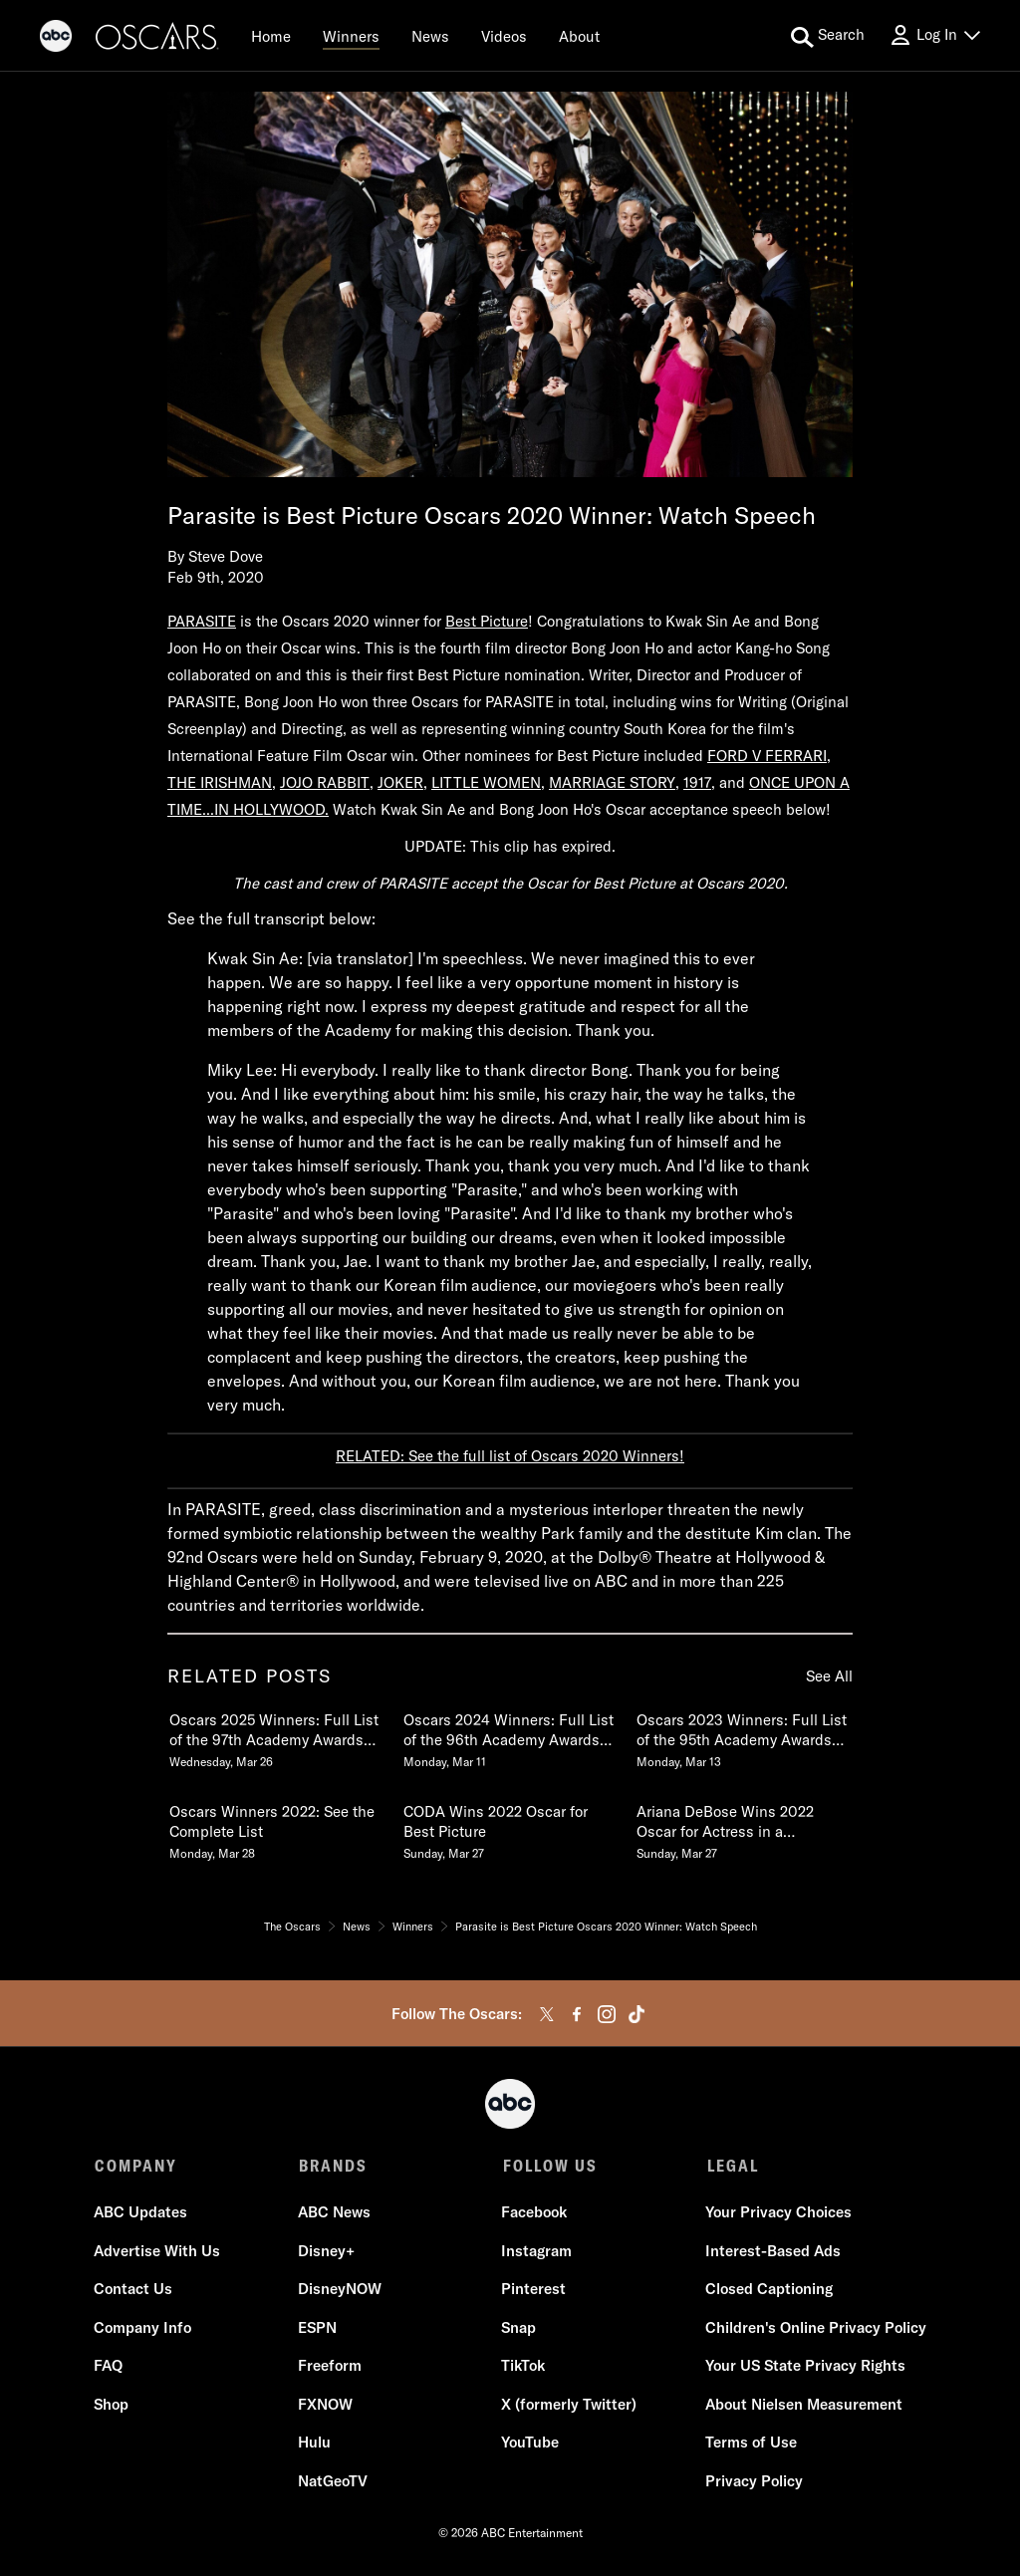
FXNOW (325, 2405)
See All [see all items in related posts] (829, 1676)
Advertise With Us (158, 2251)
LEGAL (730, 2166)
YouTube (530, 2444)
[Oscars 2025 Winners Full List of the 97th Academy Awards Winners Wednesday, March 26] (275, 1736)
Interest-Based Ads (772, 2251)
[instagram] (607, 2014)
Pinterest (533, 2290)
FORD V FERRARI (767, 755)
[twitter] (547, 2014)
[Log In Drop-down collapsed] (934, 35)
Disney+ (326, 2251)
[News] (430, 36)
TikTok (523, 2367)
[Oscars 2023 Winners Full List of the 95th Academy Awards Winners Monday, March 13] (743, 1736)
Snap (518, 2328)
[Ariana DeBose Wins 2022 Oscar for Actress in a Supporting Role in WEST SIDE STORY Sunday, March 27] (743, 1828)
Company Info (143, 2328)
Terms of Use (750, 2444)
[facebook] (577, 2014)
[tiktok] (636, 2014)
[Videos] (504, 36)
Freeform (330, 2367)
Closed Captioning (768, 2290)
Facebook (534, 2213)
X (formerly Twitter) (569, 2405)
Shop (112, 2405)
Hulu (314, 2444)
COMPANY (136, 2166)
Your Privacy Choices (777, 2213)
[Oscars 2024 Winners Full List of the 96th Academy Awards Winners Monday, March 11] (510, 1736)
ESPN (317, 2328)
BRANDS (332, 2166)
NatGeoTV (333, 2481)
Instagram (536, 2251)
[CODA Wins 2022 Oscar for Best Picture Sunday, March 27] (510, 1828)
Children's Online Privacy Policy (814, 2328)
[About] (579, 36)
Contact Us (134, 2290)
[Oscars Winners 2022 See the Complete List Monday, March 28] (275, 1828)
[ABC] (56, 39)
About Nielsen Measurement (802, 2405)
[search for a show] (828, 36)
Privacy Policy (753, 2481)
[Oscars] (157, 39)
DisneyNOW (340, 2290)
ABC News (334, 2213)
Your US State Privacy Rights (804, 2367)
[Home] (271, 36)
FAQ (109, 2367)
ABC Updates (141, 2213)
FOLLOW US (548, 2166)
